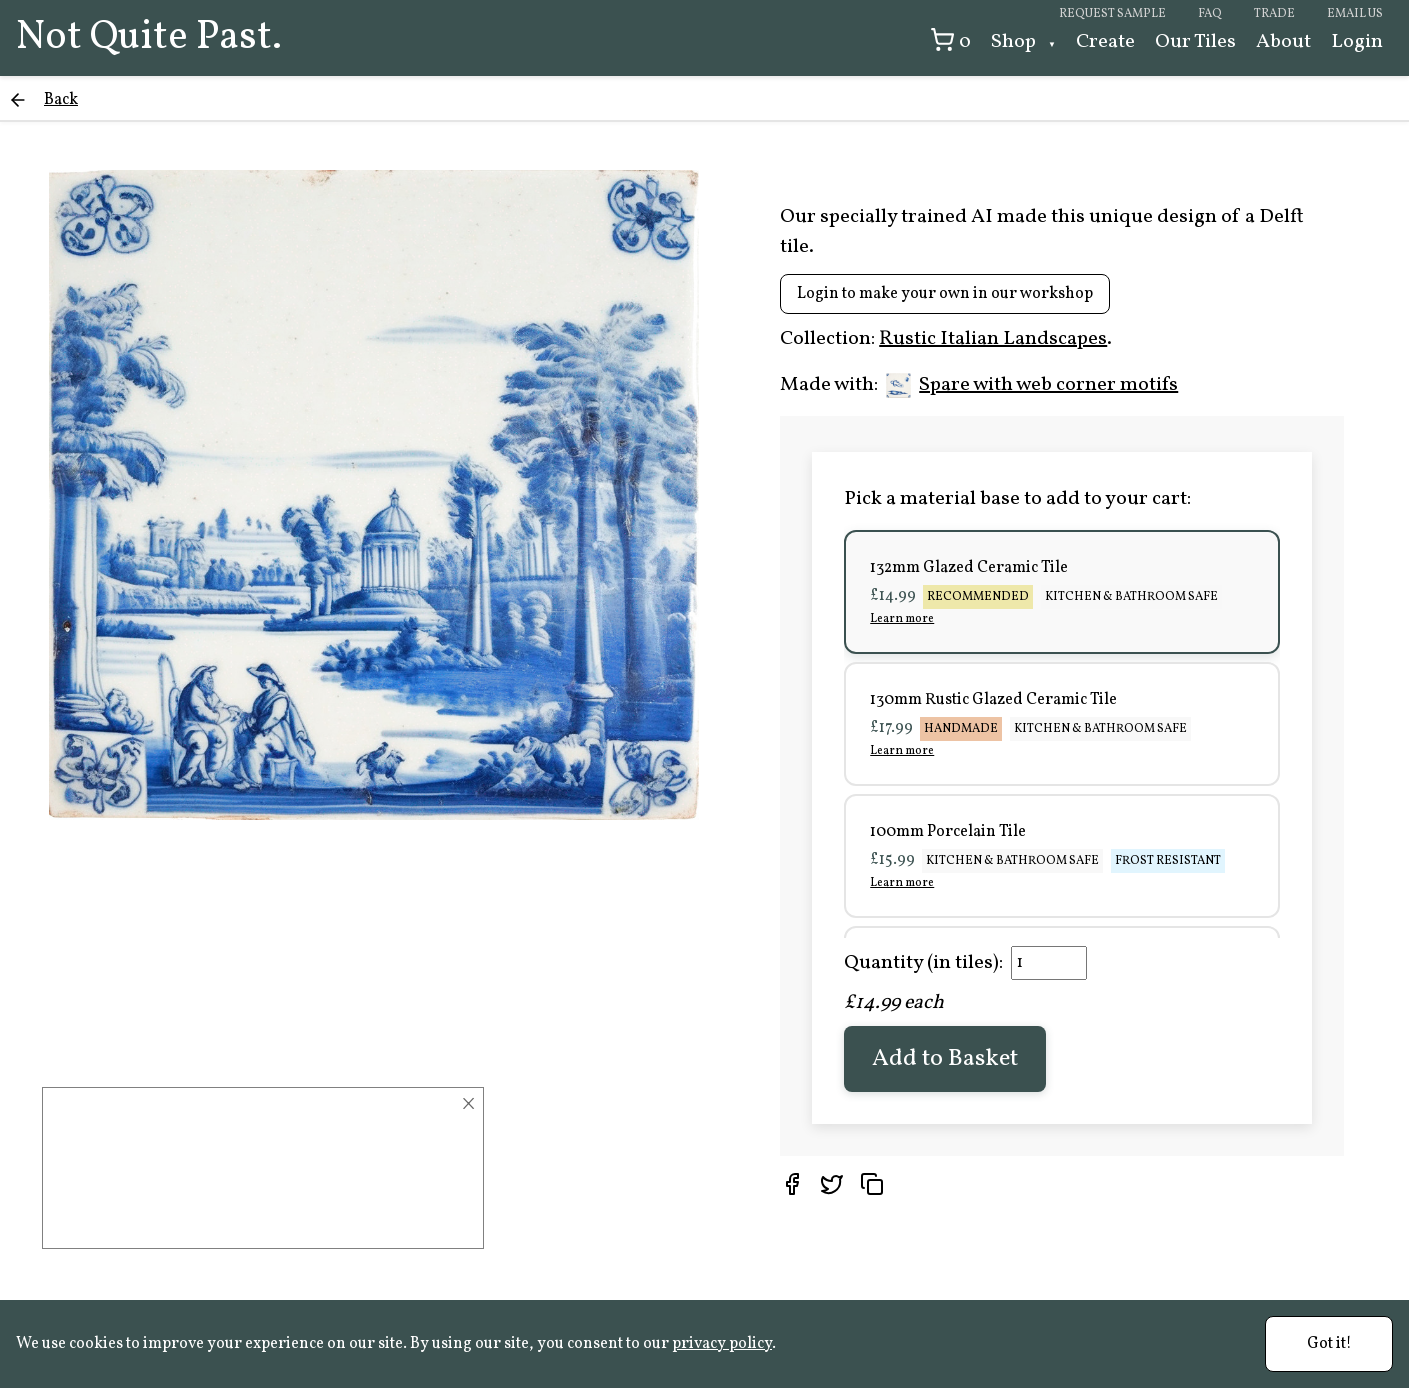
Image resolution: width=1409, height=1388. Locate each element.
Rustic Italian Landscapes (993, 339)
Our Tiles (1195, 42)
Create (1105, 42)
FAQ (1210, 14)
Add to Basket (945, 1059)
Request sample (1112, 14)
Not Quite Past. (149, 38)
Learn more (902, 619)
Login (1357, 42)
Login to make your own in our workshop (945, 294)
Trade (1274, 14)
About (1283, 42)
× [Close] (468, 1104)
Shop (1015, 42)
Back (61, 100)
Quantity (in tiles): (923, 963)
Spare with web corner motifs (1032, 385)
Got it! (1329, 1344)
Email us (1355, 14)
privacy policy (722, 1344)
